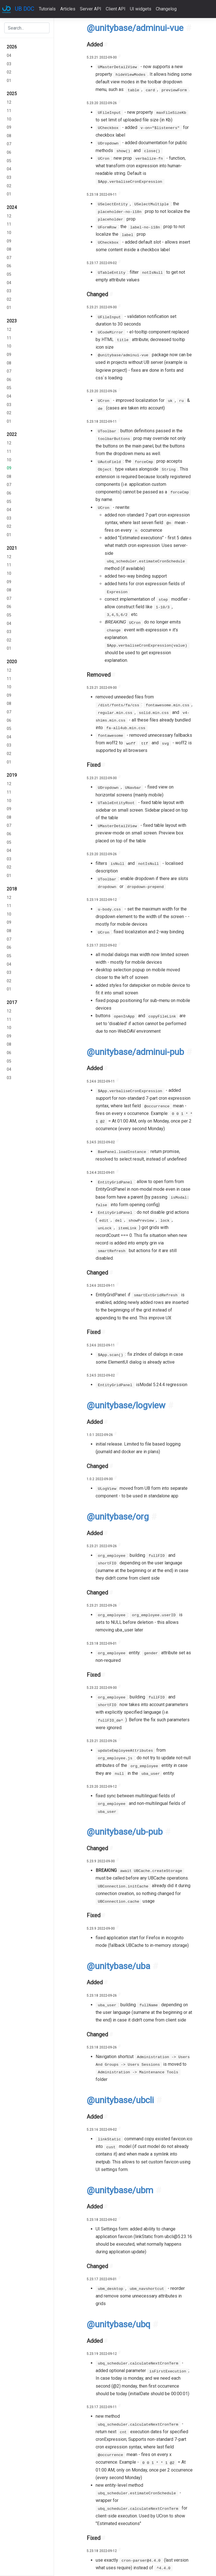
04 (9, 55)
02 (9, 72)
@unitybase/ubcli (120, 2100)
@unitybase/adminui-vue (135, 28)
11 (9, 110)
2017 (12, 1002)
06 (9, 152)
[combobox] (27, 28)
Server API (90, 9)
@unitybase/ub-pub (125, 1831)
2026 (12, 47)
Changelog (166, 9)
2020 (12, 661)
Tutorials (47, 9)
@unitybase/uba (118, 1966)
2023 (12, 321)
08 (9, 135)
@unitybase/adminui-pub (135, 1052)
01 (9, 80)
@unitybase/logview (126, 1405)
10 (9, 119)
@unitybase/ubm (120, 2190)
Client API (115, 9)
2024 (12, 207)
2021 (12, 548)
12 (9, 102)
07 (9, 144)
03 (9, 64)
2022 (12, 434)
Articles (67, 9)
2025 (12, 93)
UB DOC (24, 8)
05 (9, 161)
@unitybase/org (118, 1516)
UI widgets (140, 9)
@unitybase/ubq (118, 2324)
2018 (12, 889)
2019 (12, 775)
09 (9, 127)
